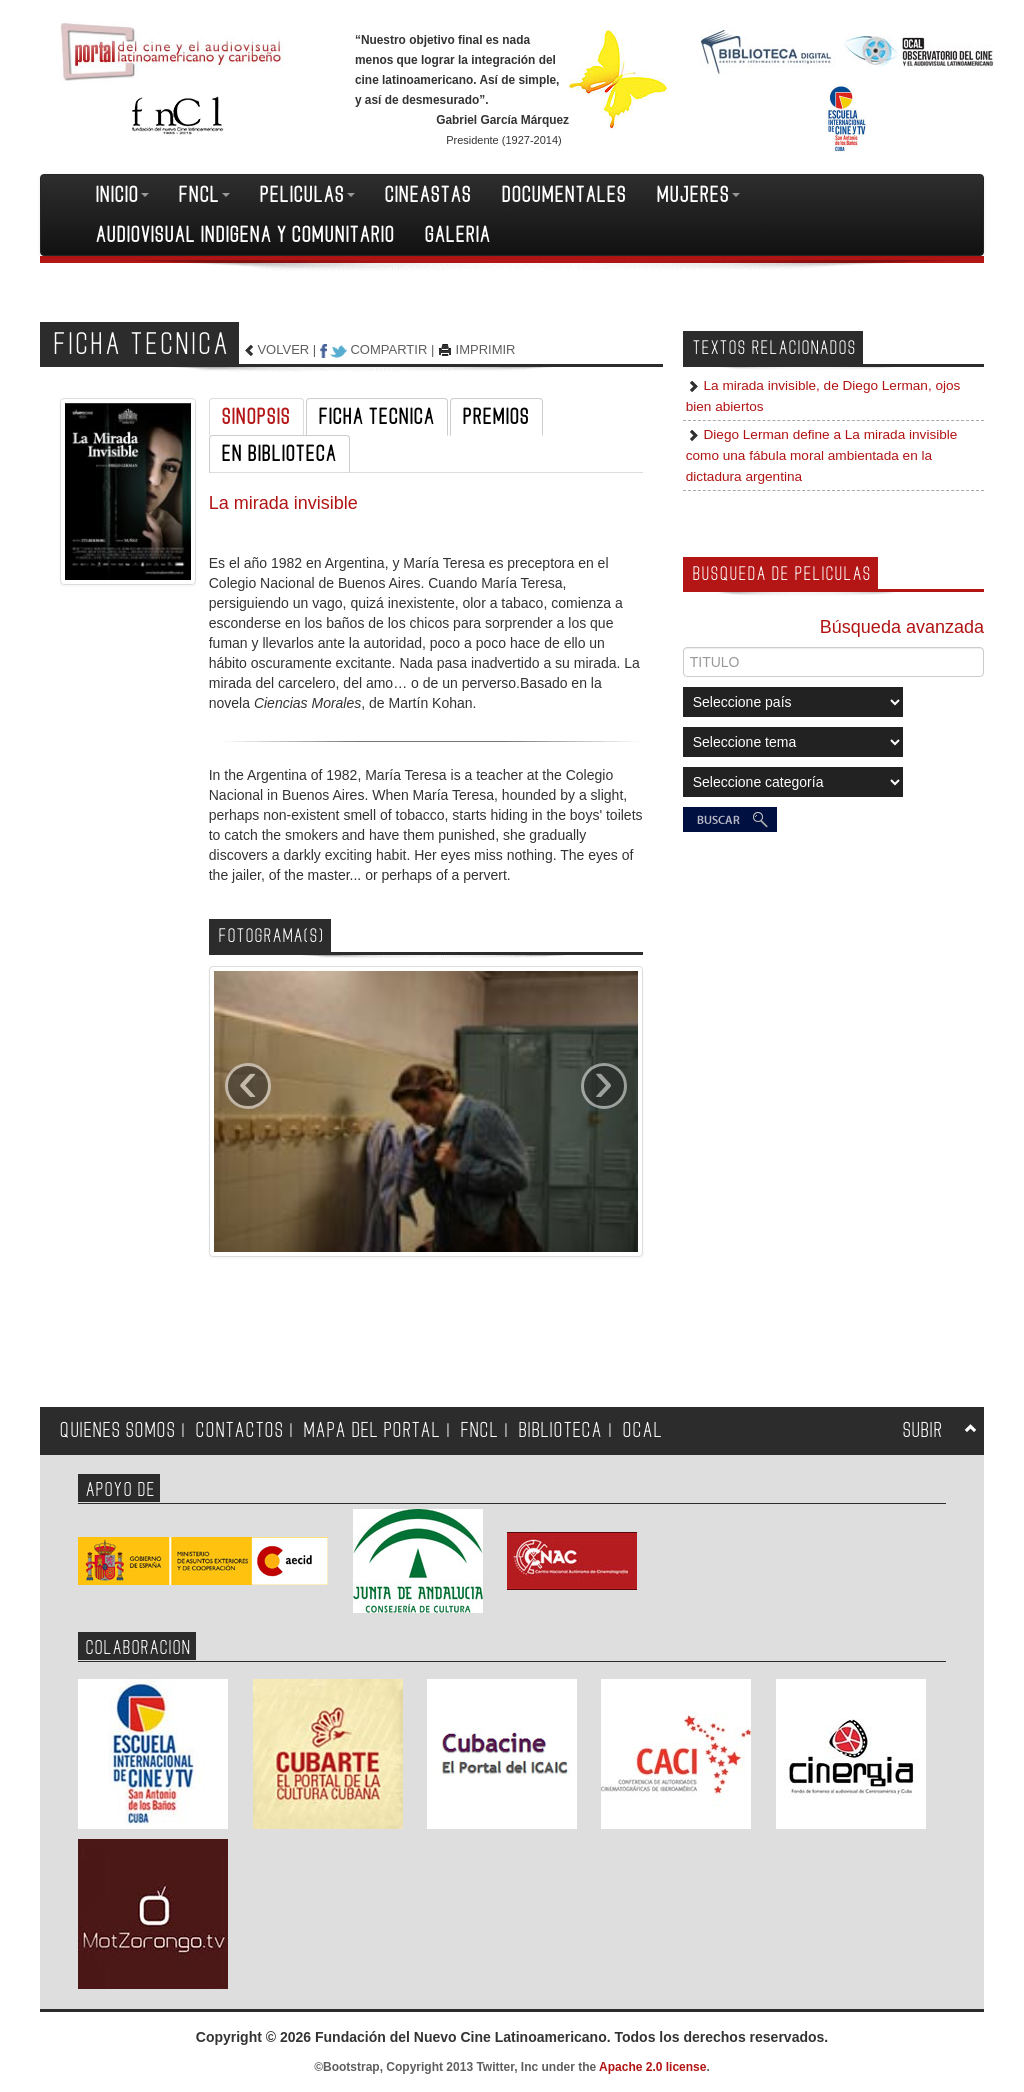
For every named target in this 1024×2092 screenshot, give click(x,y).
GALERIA (458, 235)
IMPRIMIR (486, 349)
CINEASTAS (428, 195)
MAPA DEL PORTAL (372, 1430)
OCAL (643, 1430)
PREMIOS (496, 417)
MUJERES (698, 195)
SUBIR (923, 1430)
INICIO (122, 195)
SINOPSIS (256, 417)
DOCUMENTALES (564, 195)
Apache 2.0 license (652, 2067)
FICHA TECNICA (377, 417)
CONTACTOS (240, 1430)
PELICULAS (307, 195)
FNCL (204, 195)
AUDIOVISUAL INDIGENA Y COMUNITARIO (245, 235)
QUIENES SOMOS (118, 1430)
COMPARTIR (388, 349)
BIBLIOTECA (561, 1430)
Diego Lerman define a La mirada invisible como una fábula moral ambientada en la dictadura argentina (822, 455)
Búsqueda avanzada (902, 627)
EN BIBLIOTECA (279, 454)
